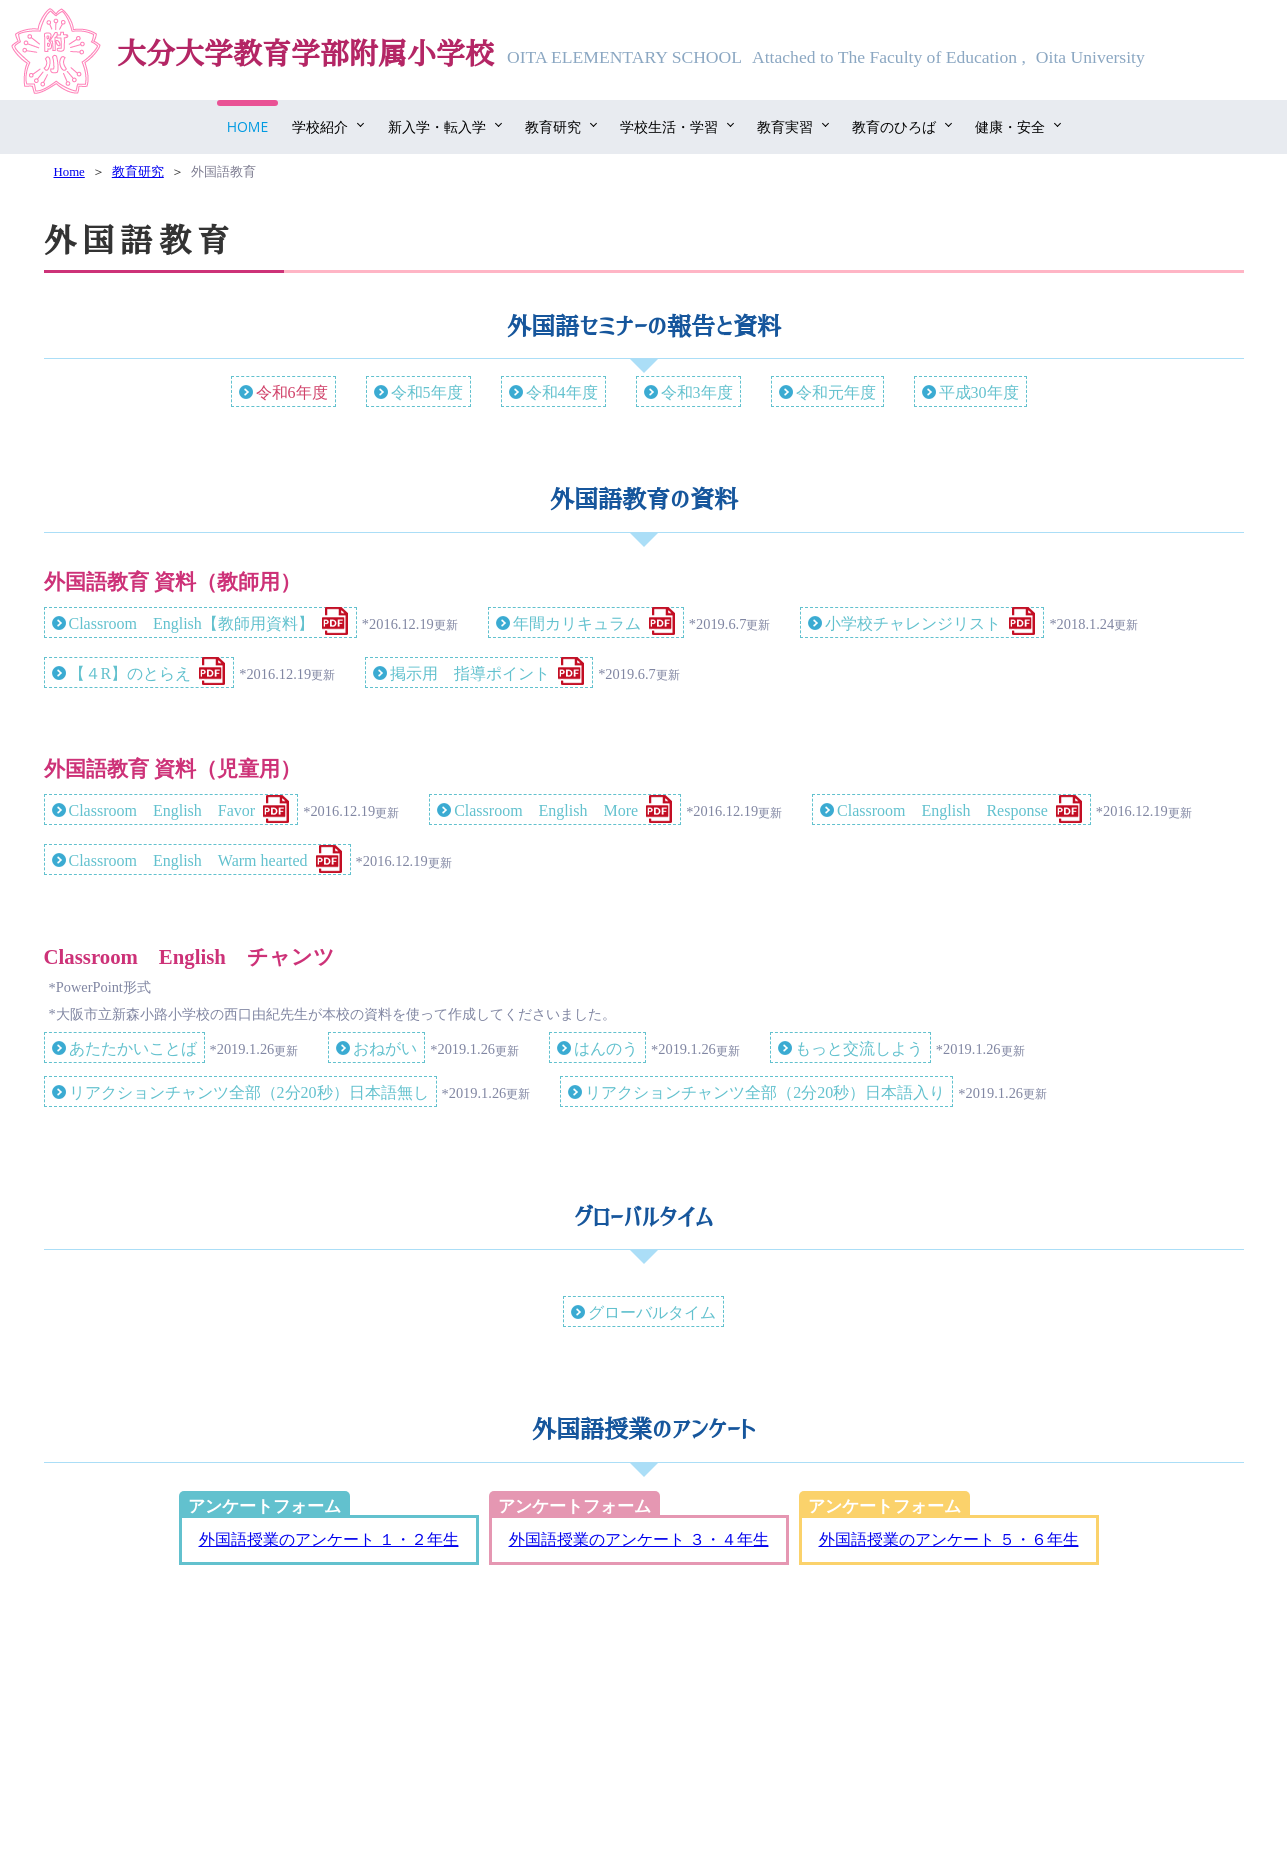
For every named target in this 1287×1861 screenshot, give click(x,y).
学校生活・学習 (669, 126)
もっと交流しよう (859, 1048)
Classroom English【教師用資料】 (191, 623)
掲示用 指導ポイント (470, 673)
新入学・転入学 (437, 126)
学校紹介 (320, 126)
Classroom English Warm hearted (188, 860)
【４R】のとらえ (130, 673)
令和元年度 (836, 392)
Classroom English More (546, 810)
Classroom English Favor (162, 810)
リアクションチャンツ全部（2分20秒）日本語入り (765, 1092)
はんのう (606, 1048)
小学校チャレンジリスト (913, 623)
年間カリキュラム (577, 623)
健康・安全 (1010, 126)
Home (248, 126)
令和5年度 (427, 392)
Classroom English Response (942, 810)
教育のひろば (894, 126)
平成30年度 (979, 392)
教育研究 (553, 126)
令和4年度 (562, 392)
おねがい (385, 1048)
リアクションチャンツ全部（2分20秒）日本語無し (249, 1092)
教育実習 (785, 126)
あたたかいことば (133, 1048)
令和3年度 (697, 392)
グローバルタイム (652, 1312)
